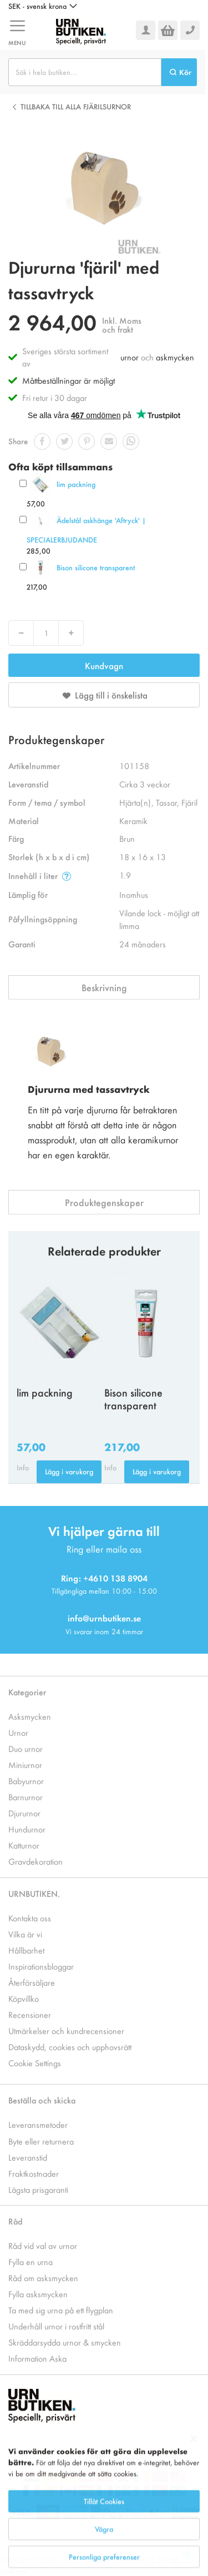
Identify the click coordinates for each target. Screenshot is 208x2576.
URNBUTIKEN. (34, 1893)
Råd (15, 2221)
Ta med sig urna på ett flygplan (60, 2310)
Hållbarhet (26, 1950)
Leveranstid (27, 2157)
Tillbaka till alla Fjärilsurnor (76, 106)
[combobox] (84, 72)
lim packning (76, 484)
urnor (129, 357)
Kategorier (27, 1692)
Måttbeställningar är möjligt (68, 380)
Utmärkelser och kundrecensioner (66, 2030)
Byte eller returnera (41, 2141)
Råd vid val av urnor (42, 2245)
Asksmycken (29, 1716)
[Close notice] (193, 2491)
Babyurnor (26, 1780)
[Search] (179, 72)
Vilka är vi (25, 1934)
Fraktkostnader (33, 2173)
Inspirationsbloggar (41, 1966)
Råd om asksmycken (43, 2277)
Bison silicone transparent (96, 567)
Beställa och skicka (41, 2100)
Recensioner (29, 2014)
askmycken (175, 357)
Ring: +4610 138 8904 (104, 1578)
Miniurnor (25, 1764)
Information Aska (37, 2358)
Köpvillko (23, 1998)
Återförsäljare (31, 1982)
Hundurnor (26, 1829)
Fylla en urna (30, 2261)
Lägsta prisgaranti (38, 2189)
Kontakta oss (29, 1918)
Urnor (18, 1732)
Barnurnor (25, 1796)
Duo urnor (25, 1748)
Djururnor (24, 1813)
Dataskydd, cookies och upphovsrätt (69, 2046)
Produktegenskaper (104, 1202)
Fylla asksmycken (38, 2293)
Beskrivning (104, 987)
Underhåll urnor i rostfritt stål (56, 2326)
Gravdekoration (35, 1861)
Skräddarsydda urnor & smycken (64, 2342)
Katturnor (23, 1845)
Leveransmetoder (38, 2124)
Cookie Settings (34, 2062)
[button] (42, 6)
